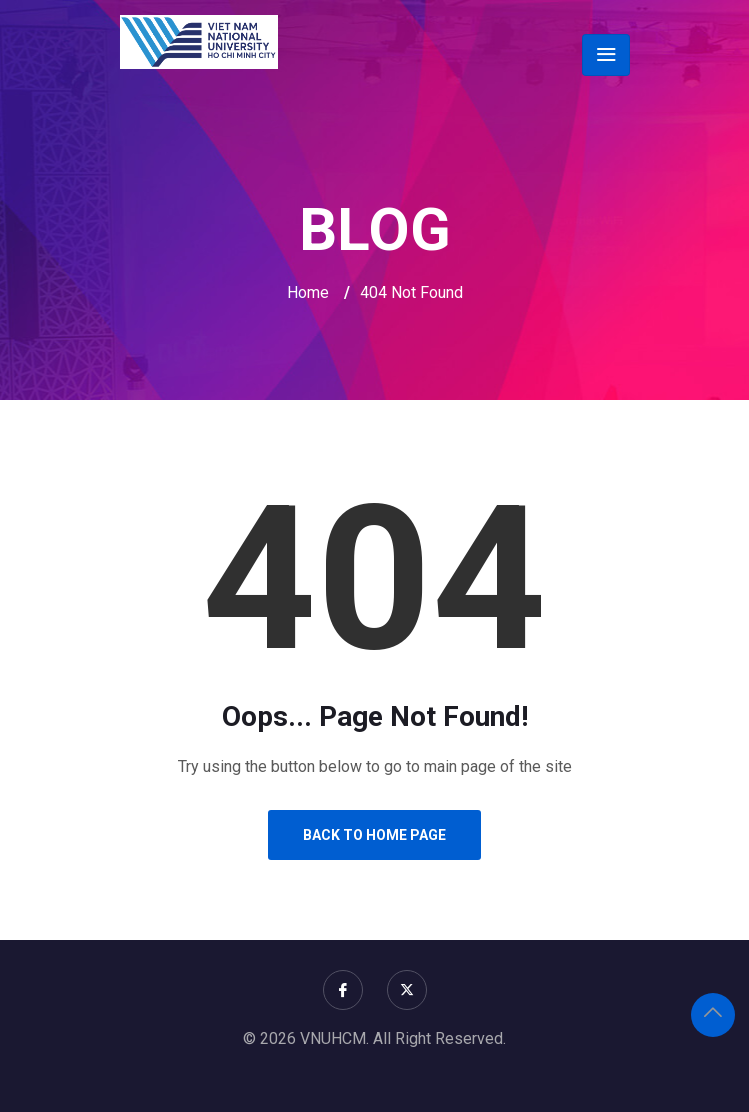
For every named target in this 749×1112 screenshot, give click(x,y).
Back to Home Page (374, 835)
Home (308, 292)
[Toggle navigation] (606, 55)
